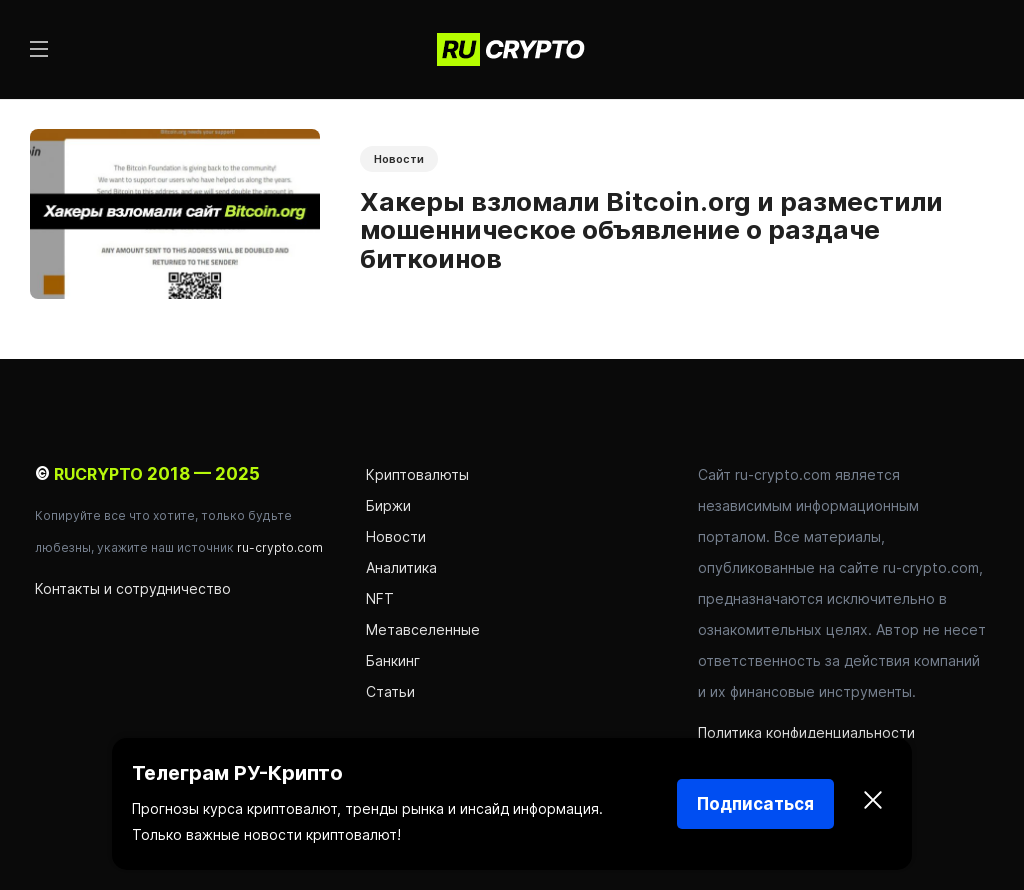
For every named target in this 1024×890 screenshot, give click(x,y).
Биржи (388, 505)
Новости (399, 159)
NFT (380, 598)
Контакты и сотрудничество (133, 588)
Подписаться (755, 804)
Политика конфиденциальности (806, 732)
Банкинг (393, 660)
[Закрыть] (873, 804)
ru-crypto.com (280, 547)
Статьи (390, 691)
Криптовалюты (417, 474)
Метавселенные (423, 629)
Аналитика (401, 567)
